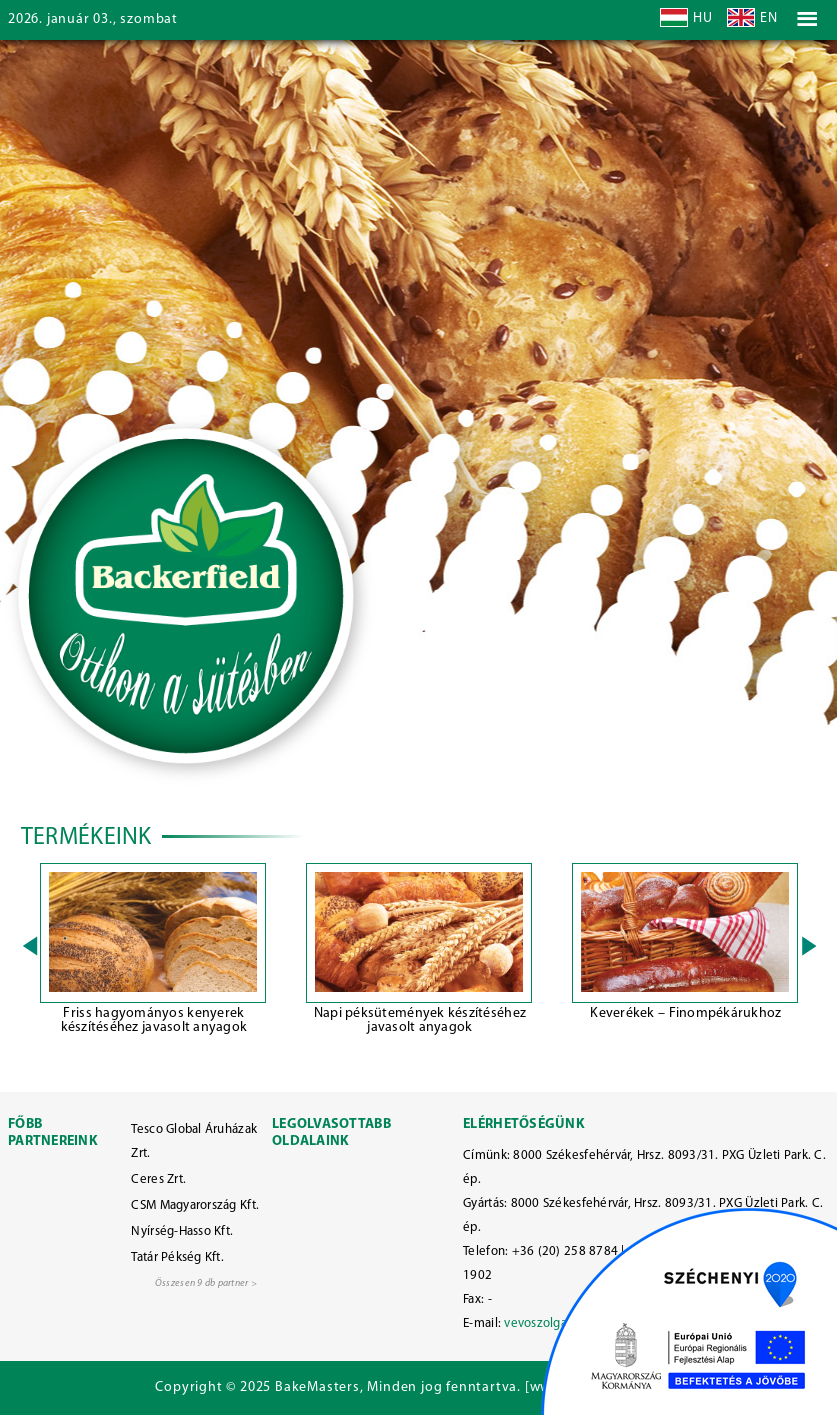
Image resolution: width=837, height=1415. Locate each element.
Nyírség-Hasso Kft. (182, 1231)
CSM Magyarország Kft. (195, 1205)
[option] (154, 952)
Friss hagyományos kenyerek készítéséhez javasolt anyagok (154, 1020)
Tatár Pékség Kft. (177, 1257)
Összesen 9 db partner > (206, 1283)
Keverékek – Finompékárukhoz (685, 1013)
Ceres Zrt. (158, 1179)
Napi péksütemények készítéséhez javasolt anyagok (420, 1020)
